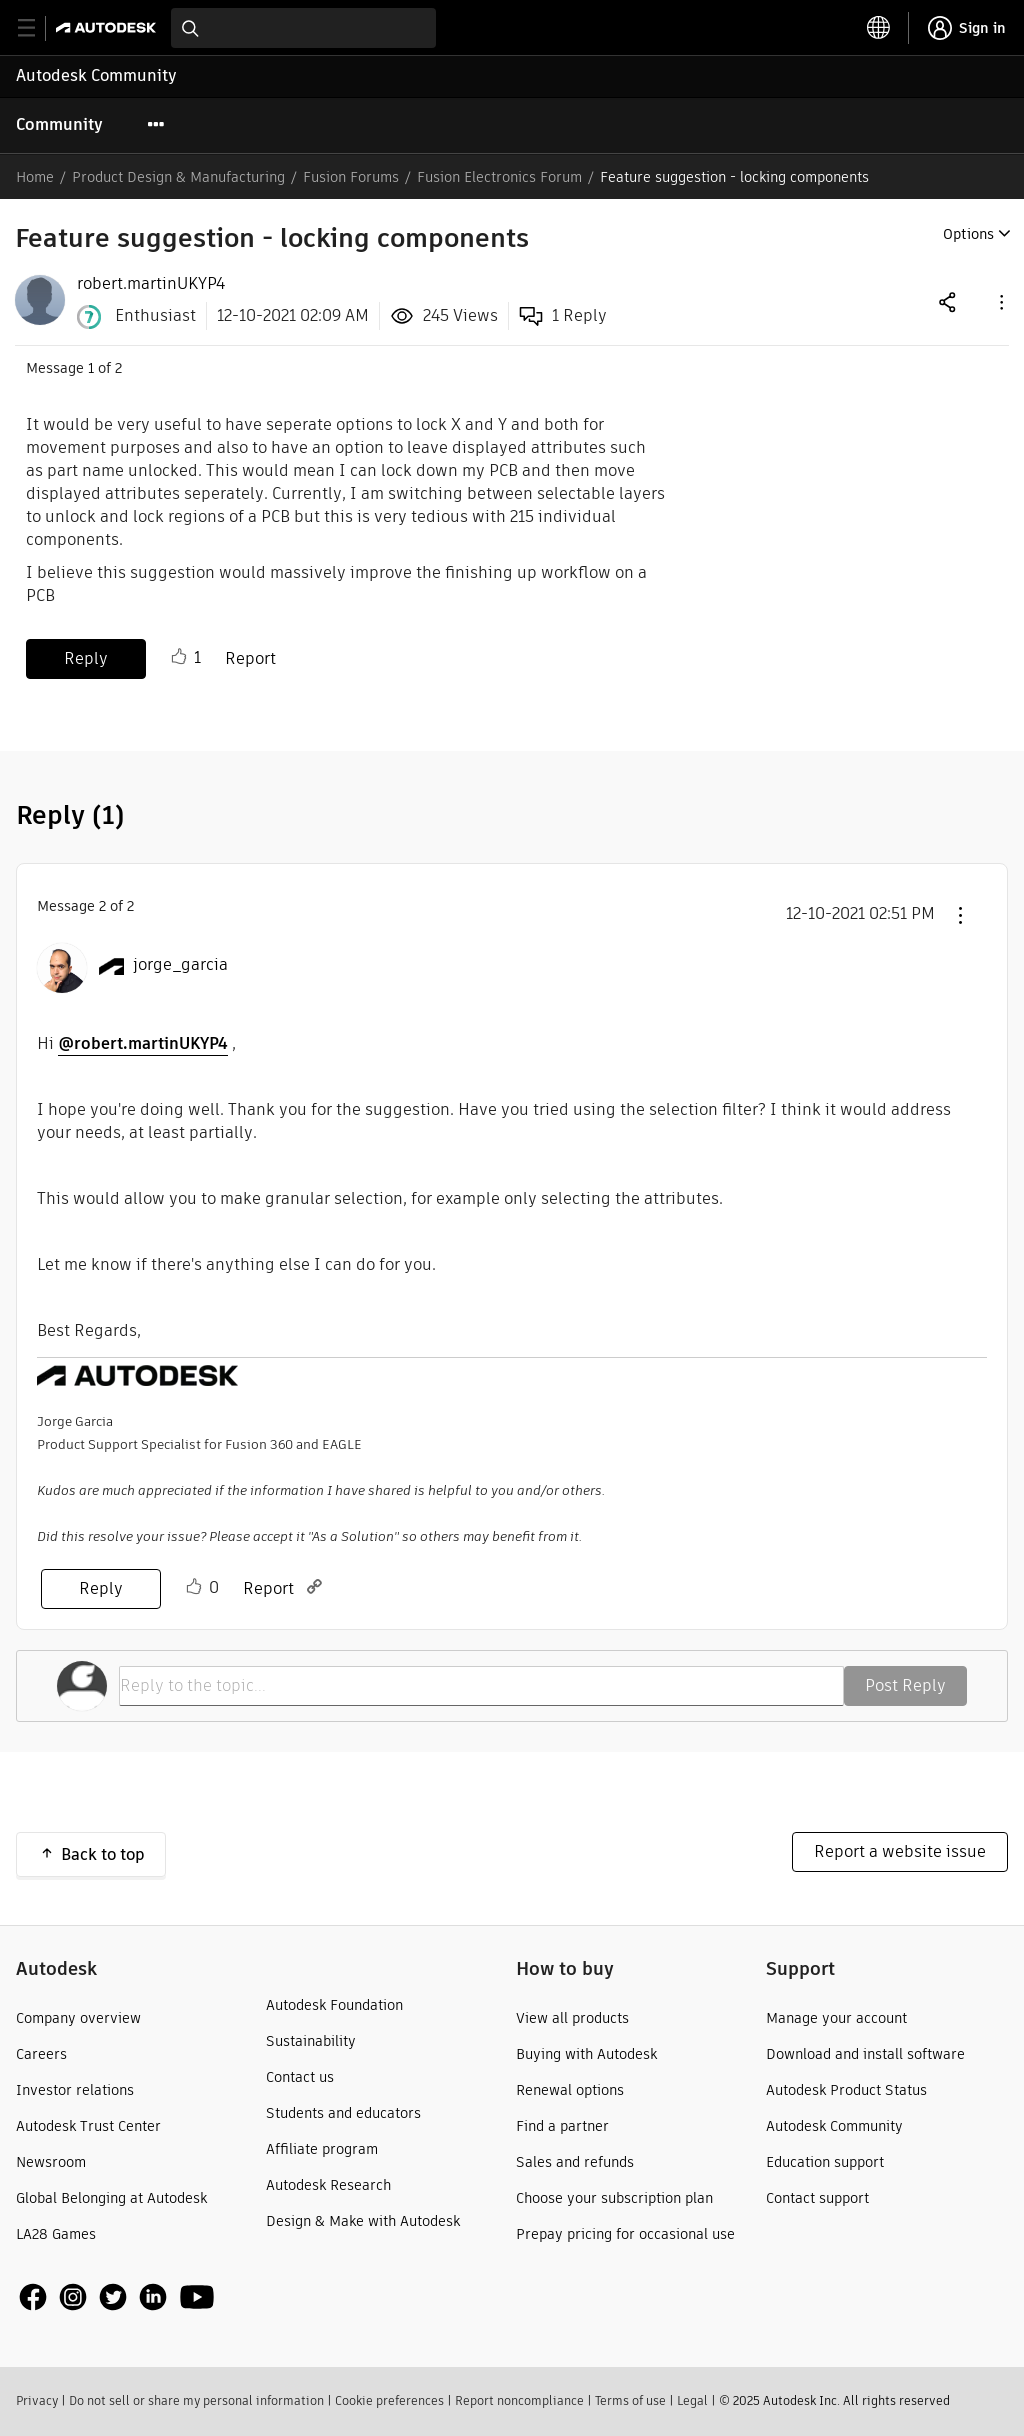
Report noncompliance (519, 2400)
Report (250, 658)
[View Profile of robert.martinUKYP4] (151, 284)
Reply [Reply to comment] (101, 1588)
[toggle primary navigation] (37, 28)
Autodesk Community (96, 75)
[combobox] (303, 28)
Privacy (37, 2400)
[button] (1000, 301)
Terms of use (630, 2400)
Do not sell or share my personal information (196, 2400)
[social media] (117, 2296)
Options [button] (968, 234)
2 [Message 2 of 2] (102, 906)
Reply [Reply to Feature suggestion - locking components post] (86, 658)
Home (35, 177)
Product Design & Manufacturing (178, 177)
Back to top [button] (103, 1854)
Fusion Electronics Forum (499, 177)
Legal (692, 2400)
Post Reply (905, 1685)
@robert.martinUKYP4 (143, 1043)
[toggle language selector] (879, 28)
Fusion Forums (351, 177)
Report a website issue (900, 1851)
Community (59, 124)
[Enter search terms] (303, 28)
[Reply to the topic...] (481, 1686)
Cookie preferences (389, 2400)
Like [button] (179, 657)
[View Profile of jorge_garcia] (180, 965)
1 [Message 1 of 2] (91, 368)
